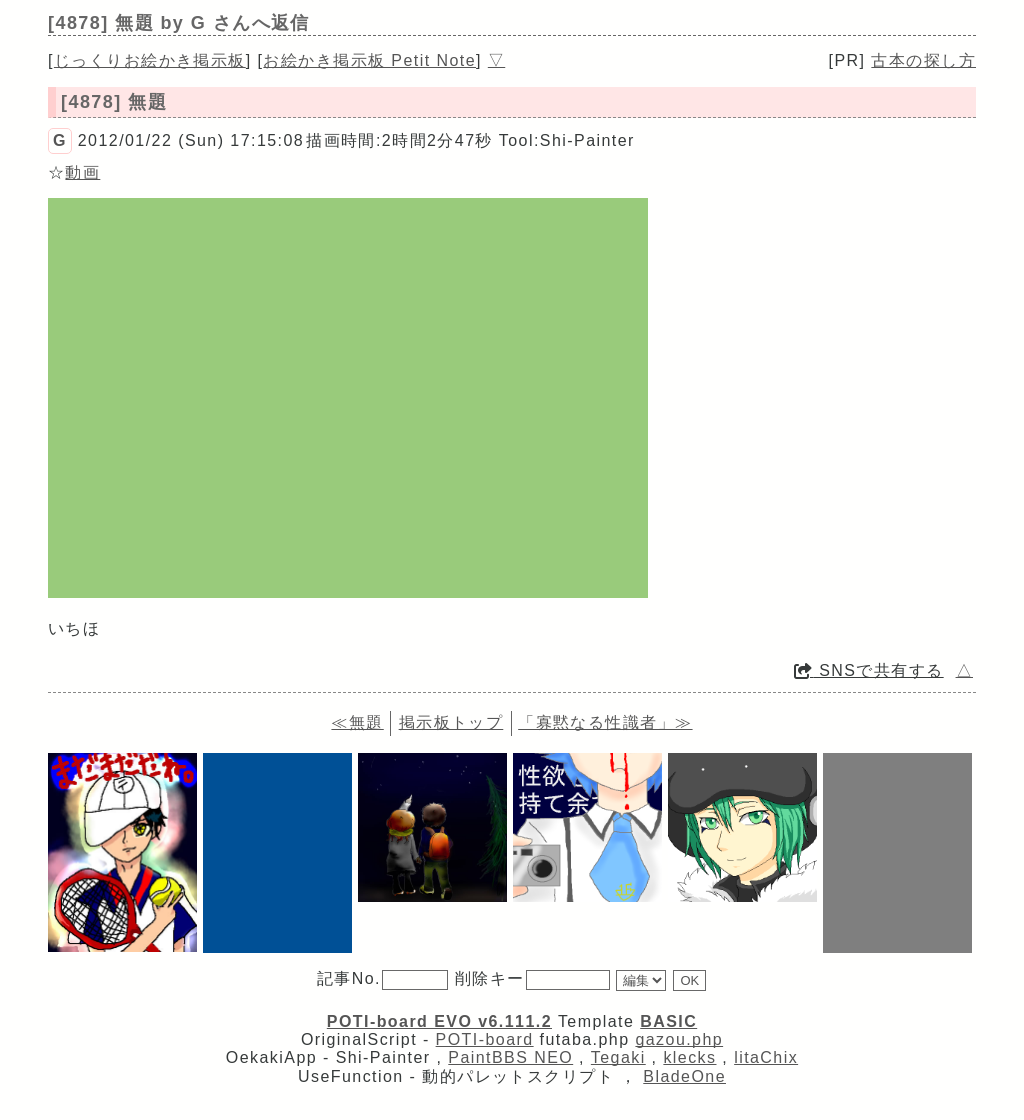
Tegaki (618, 1057)
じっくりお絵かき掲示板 (150, 60)
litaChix (766, 1057)
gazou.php (679, 1039)
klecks (689, 1057)
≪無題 (357, 722)
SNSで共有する (869, 670)
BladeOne (684, 1076)
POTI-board (485, 1039)
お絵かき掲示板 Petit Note (369, 60)
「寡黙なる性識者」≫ (605, 722)
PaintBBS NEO (510, 1057)
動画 (82, 172)
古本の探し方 (923, 60)
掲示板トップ (451, 722)
